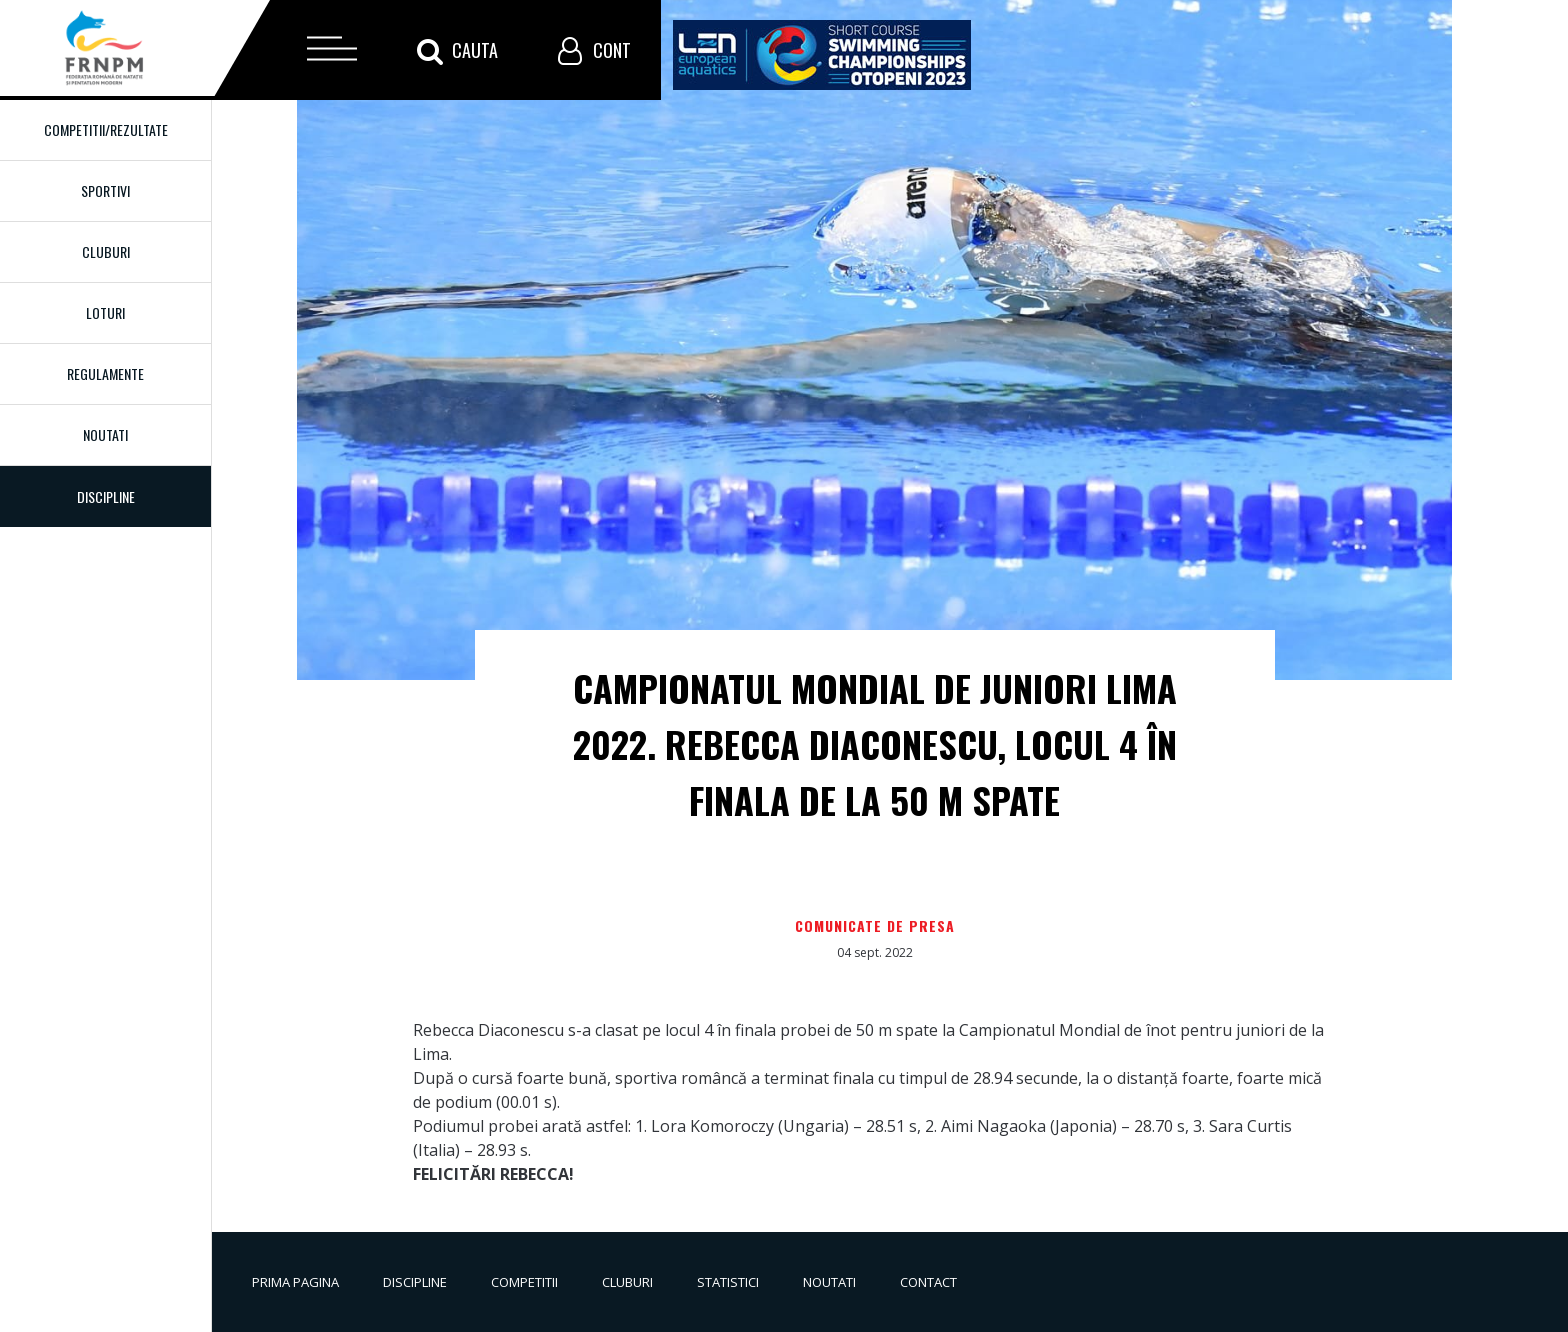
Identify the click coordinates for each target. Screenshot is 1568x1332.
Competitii (524, 1282)
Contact (928, 1282)
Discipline (415, 1282)
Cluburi (106, 251)
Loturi (105, 312)
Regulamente (105, 373)
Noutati (105, 434)
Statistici (728, 1282)
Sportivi (105, 190)
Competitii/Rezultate (106, 129)
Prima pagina (295, 1282)
